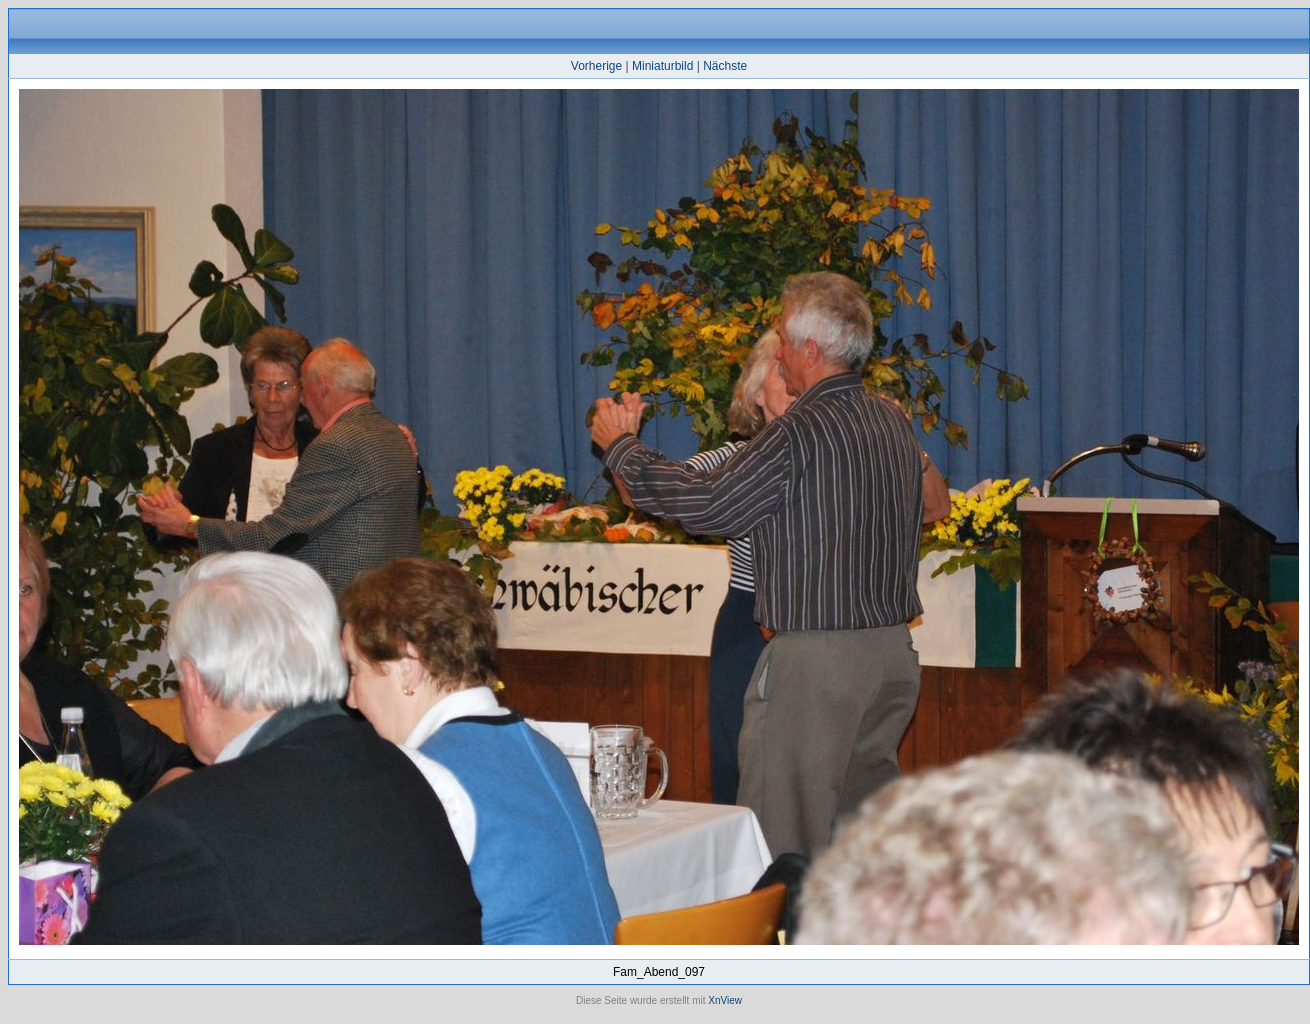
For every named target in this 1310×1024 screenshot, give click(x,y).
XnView (725, 1000)
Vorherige (596, 66)
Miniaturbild (662, 66)
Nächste (725, 66)
